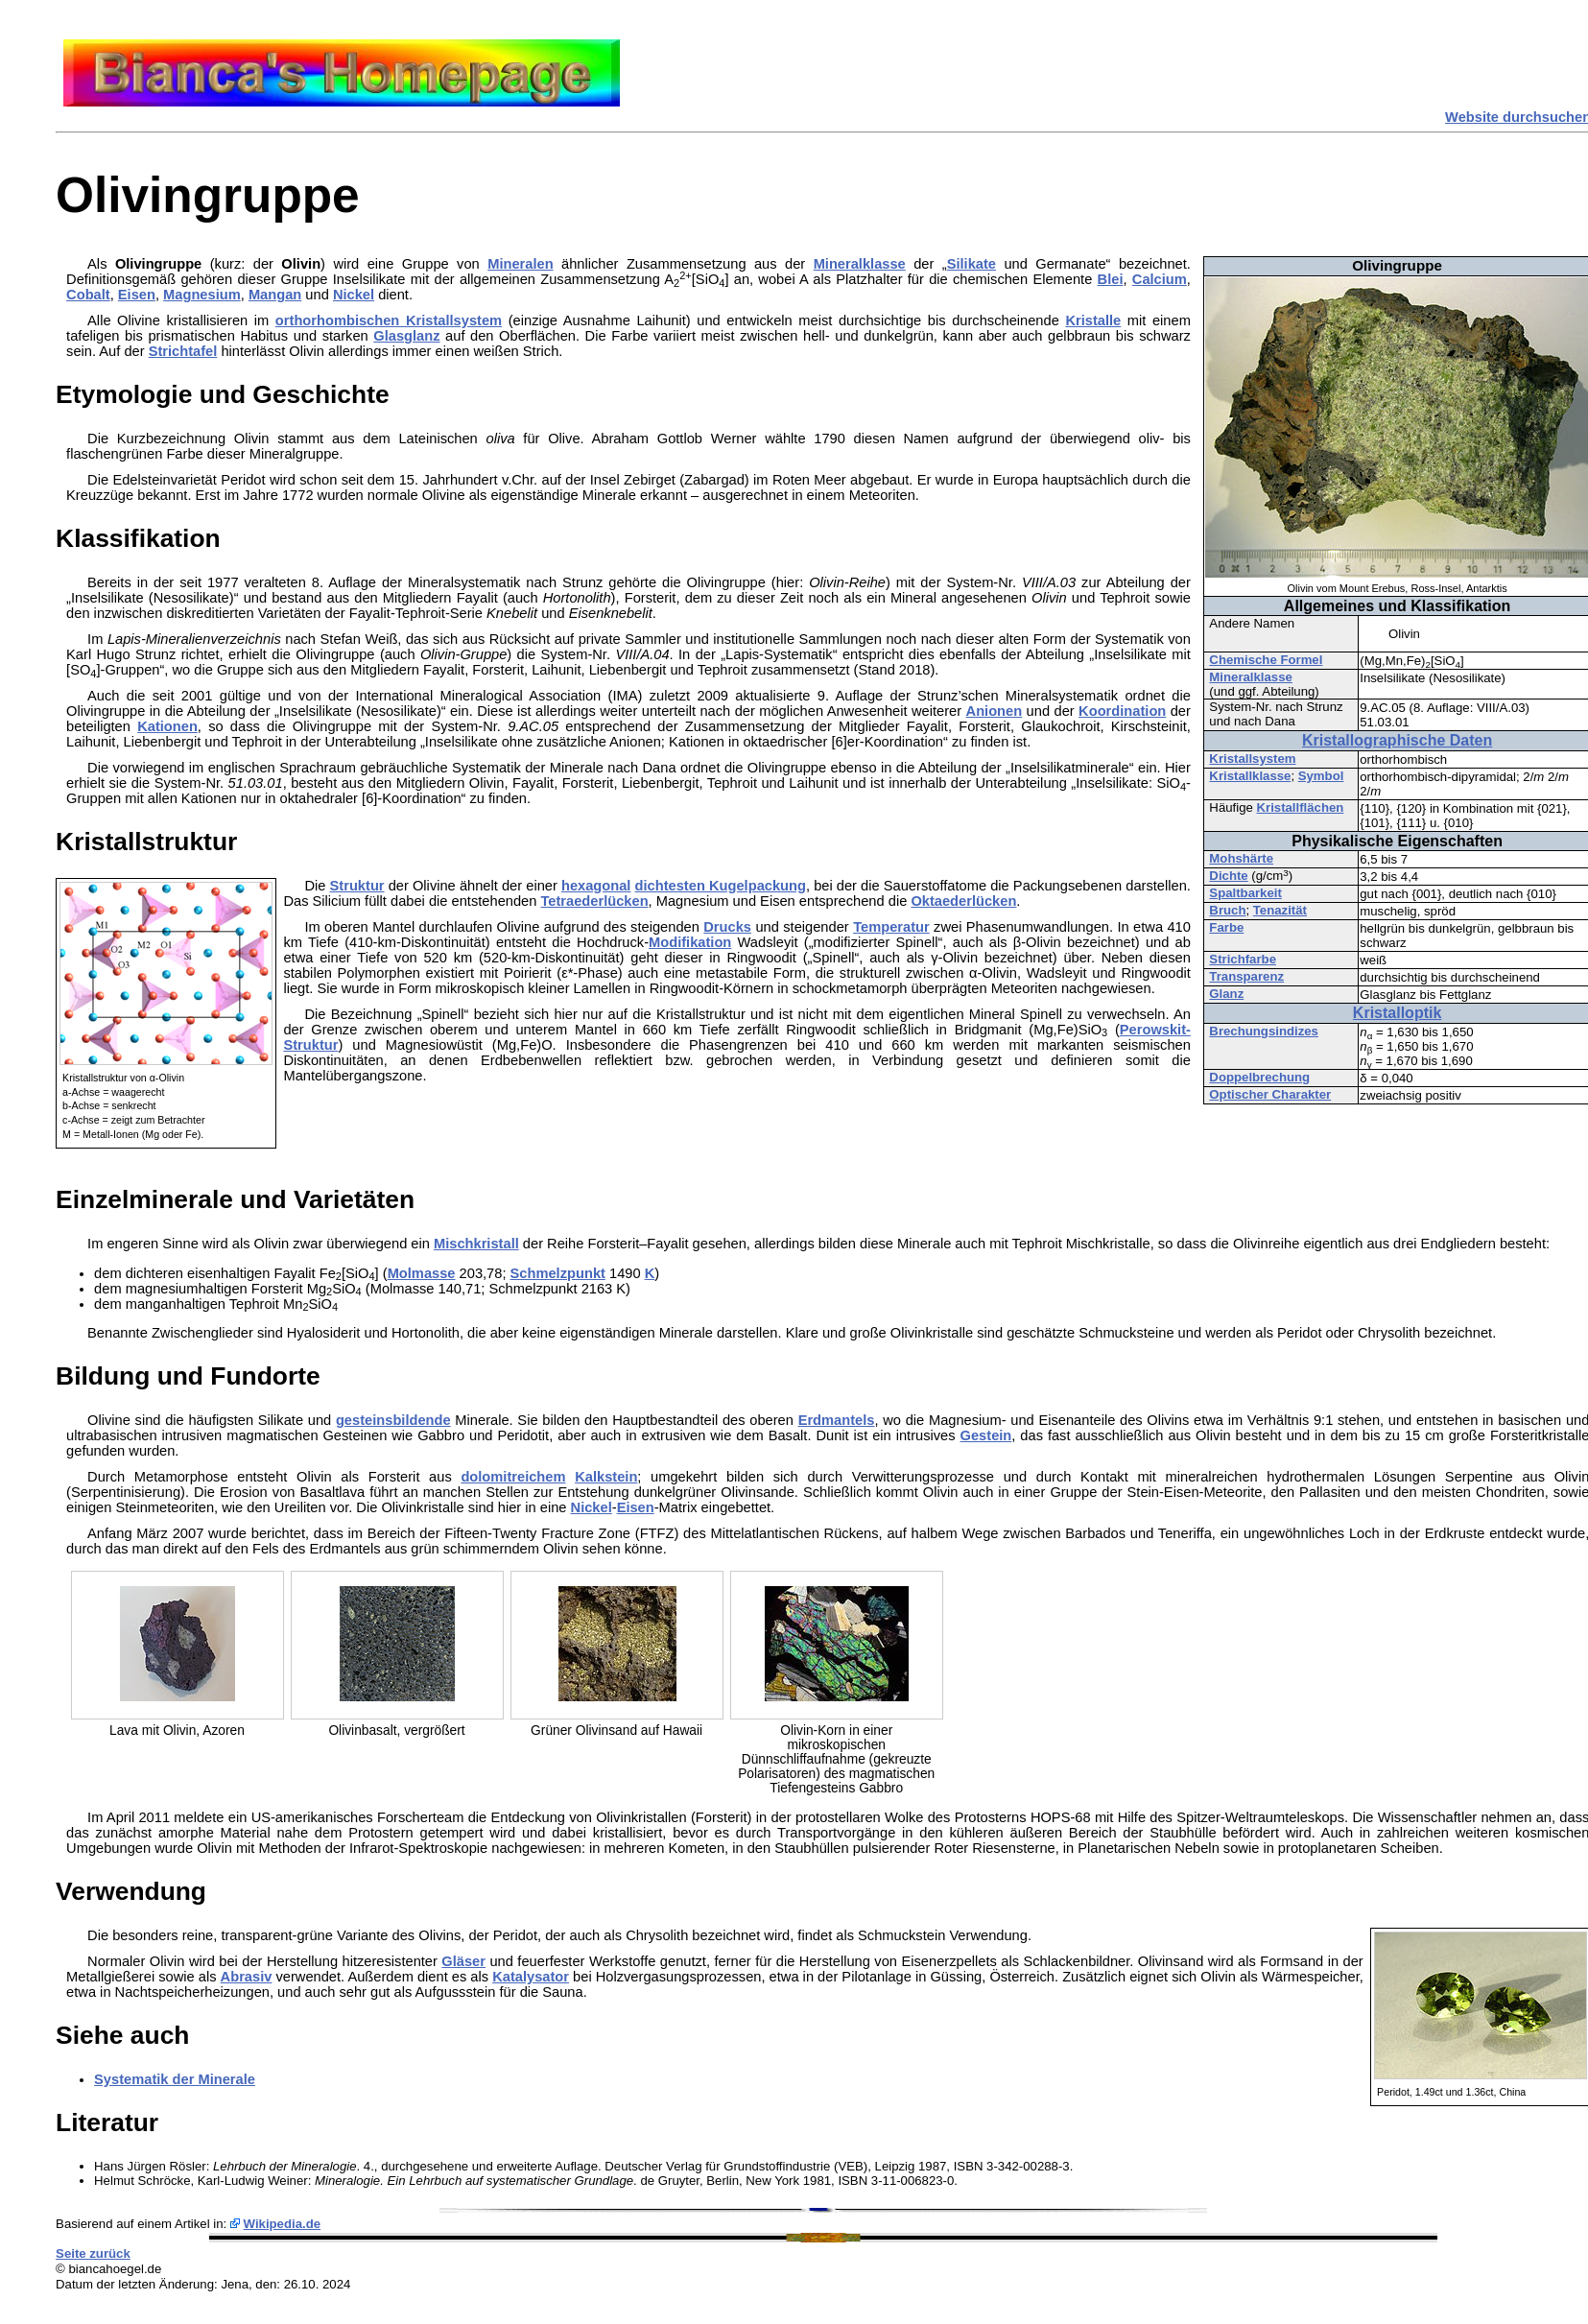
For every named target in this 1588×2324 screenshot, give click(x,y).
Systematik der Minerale (174, 2079)
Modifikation (690, 942)
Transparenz (1246, 976)
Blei (1111, 279)
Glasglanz (406, 336)
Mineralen (520, 264)
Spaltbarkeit (1245, 893)
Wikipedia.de (282, 2224)
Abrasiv (247, 1976)
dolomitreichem (513, 1476)
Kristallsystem (1252, 758)
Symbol (1321, 776)
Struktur (357, 885)
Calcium (1159, 279)
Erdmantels (836, 1420)
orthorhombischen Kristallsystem (388, 320)
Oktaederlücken (963, 901)
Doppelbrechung (1259, 1077)
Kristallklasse (1250, 776)
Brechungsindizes (1263, 1031)
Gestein (986, 1435)
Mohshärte (1241, 858)
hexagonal (596, 885)
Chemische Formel (1265, 659)
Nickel (353, 294)
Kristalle (1093, 320)
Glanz (1226, 993)
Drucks (727, 927)
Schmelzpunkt (557, 1273)
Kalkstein (606, 1476)
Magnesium (202, 294)
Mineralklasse (1250, 677)
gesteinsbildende (393, 1420)
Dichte (1228, 875)
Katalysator (530, 1976)
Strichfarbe (1242, 959)
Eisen (136, 294)
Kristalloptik (1397, 1013)
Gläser (463, 1961)
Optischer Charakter (1270, 1094)
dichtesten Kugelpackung (720, 885)
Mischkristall (476, 1243)
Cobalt (88, 294)
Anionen (994, 711)
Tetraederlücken (594, 901)
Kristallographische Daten (1397, 740)
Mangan (275, 294)
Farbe (1226, 927)
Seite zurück (93, 2253)
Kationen (167, 726)
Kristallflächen (1299, 807)
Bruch (1227, 910)
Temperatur (891, 927)
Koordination (1122, 711)
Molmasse (422, 1273)
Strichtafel (183, 351)
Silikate (971, 264)
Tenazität (1280, 910)
